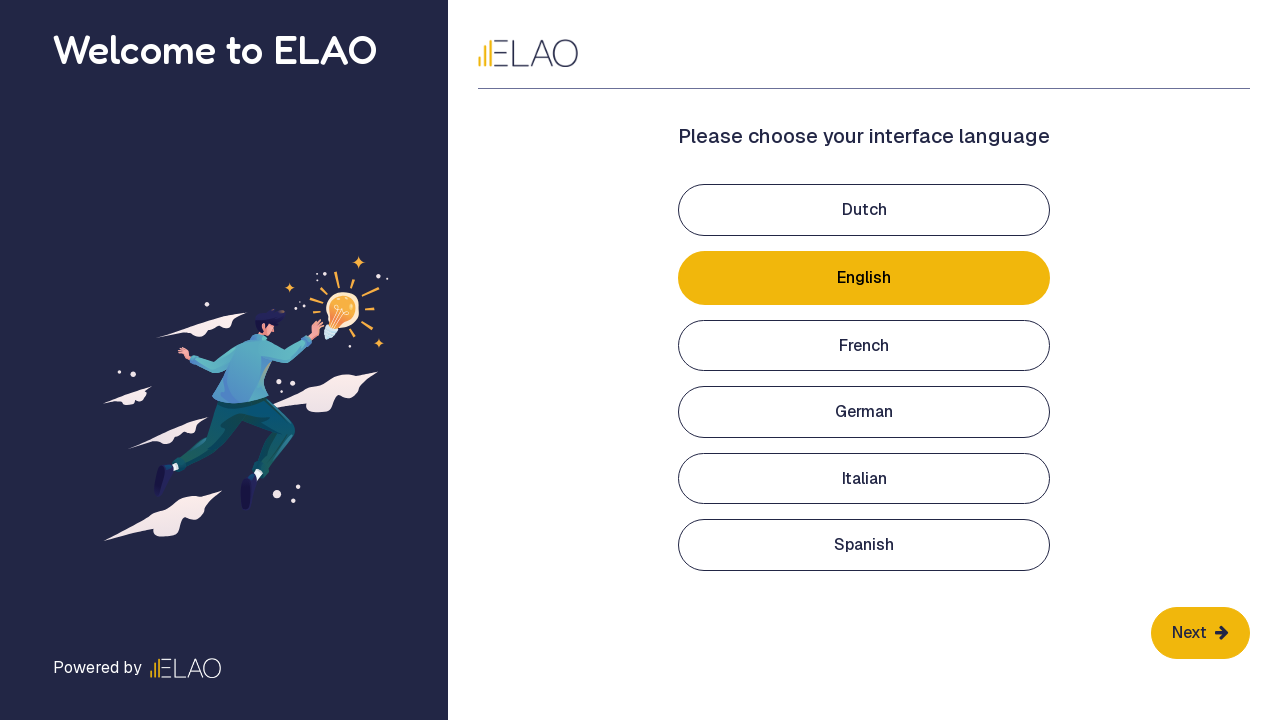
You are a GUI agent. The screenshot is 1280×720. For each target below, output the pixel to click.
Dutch (864, 209)
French (864, 345)
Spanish (864, 544)
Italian (864, 478)
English (864, 277)
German (864, 411)
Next (1200, 632)
